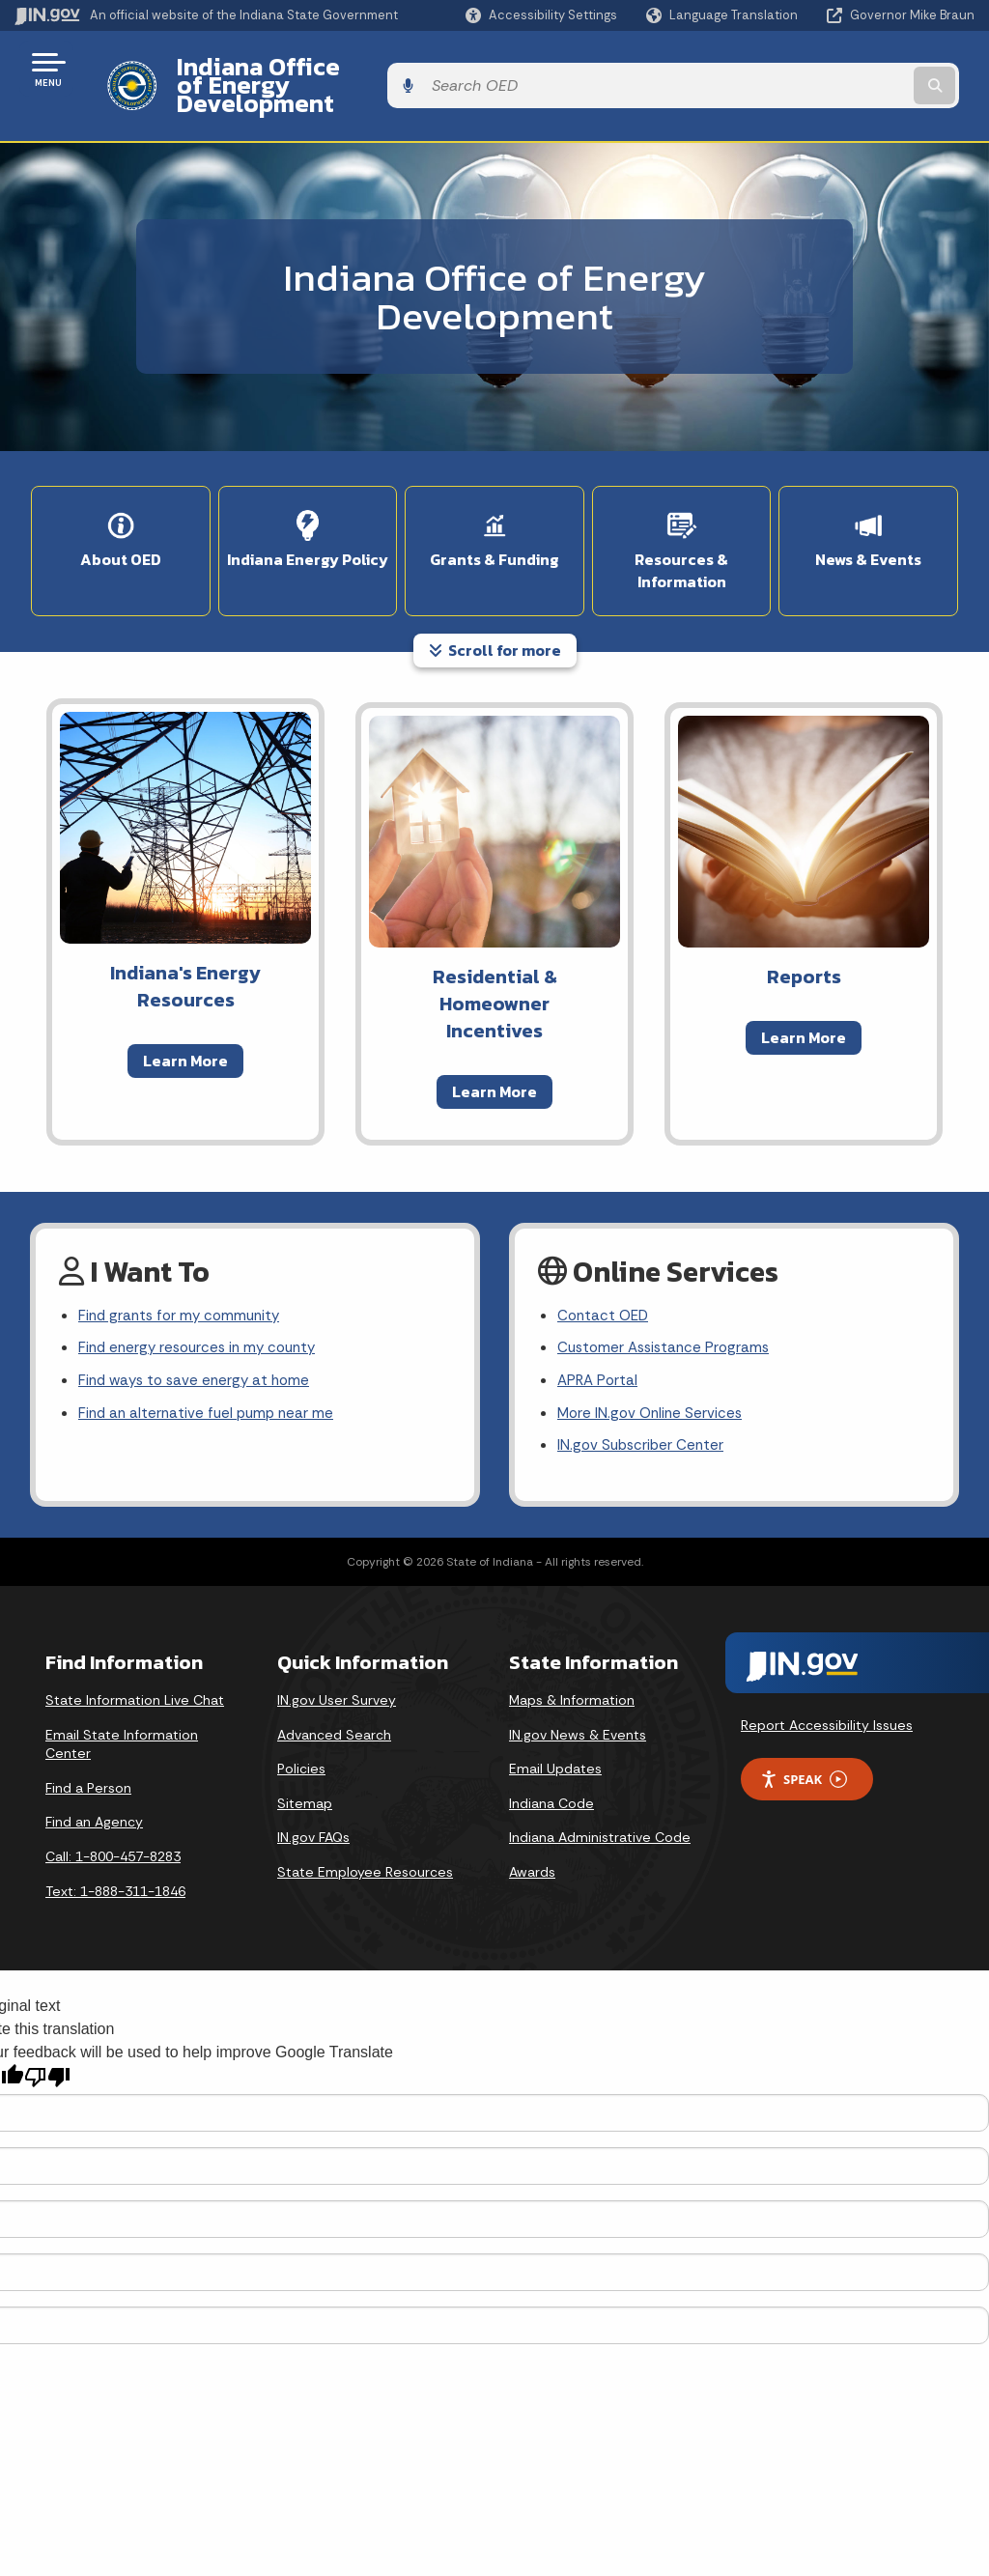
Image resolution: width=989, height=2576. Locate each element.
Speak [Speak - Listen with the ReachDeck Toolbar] (803, 1745)
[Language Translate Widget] (723, 15)
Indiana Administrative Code (600, 1802)
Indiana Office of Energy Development (379, 68)
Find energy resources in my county (203, 1308)
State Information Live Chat (134, 1665)
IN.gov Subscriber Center (643, 1411)
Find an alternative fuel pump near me (210, 1377)
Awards (532, 1837)
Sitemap (304, 1768)
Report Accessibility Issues (827, 1690)
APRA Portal (599, 1342)
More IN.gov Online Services (653, 1377)
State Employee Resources (365, 1837)
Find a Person (88, 1753)
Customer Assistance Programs (667, 1308)
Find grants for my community (183, 1274)
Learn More (185, 1018)
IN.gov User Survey (336, 1665)
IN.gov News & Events (577, 1700)
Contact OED (605, 1274)
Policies (301, 1733)
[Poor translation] (47, 2042)
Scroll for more (495, 607)
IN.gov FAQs (313, 1802)
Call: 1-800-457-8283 (113, 1821)
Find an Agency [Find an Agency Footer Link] (94, 1787)
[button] (541, 15)
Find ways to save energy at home (199, 1342)
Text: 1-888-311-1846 (115, 1856)
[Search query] (867, 69)
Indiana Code (551, 1768)
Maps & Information (572, 1665)
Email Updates (555, 1733)
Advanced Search (334, 1700)
